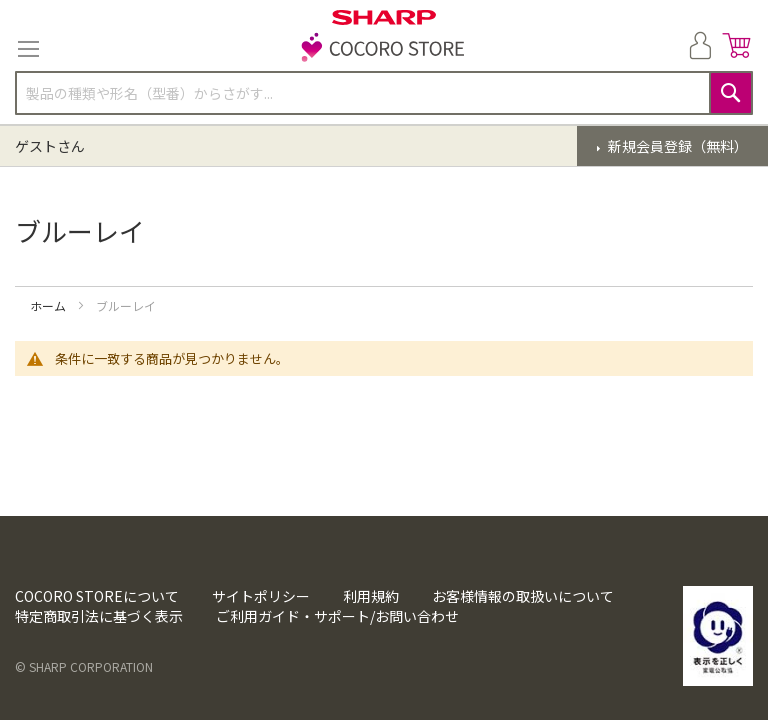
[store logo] (384, 49)
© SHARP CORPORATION (84, 666)
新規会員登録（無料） (676, 146)
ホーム (49, 305)
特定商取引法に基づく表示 (99, 616)
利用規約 (371, 596)
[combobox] (384, 93)
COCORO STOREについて (97, 596)
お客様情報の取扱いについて (523, 596)
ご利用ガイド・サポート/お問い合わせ (337, 616)
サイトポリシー (261, 596)
